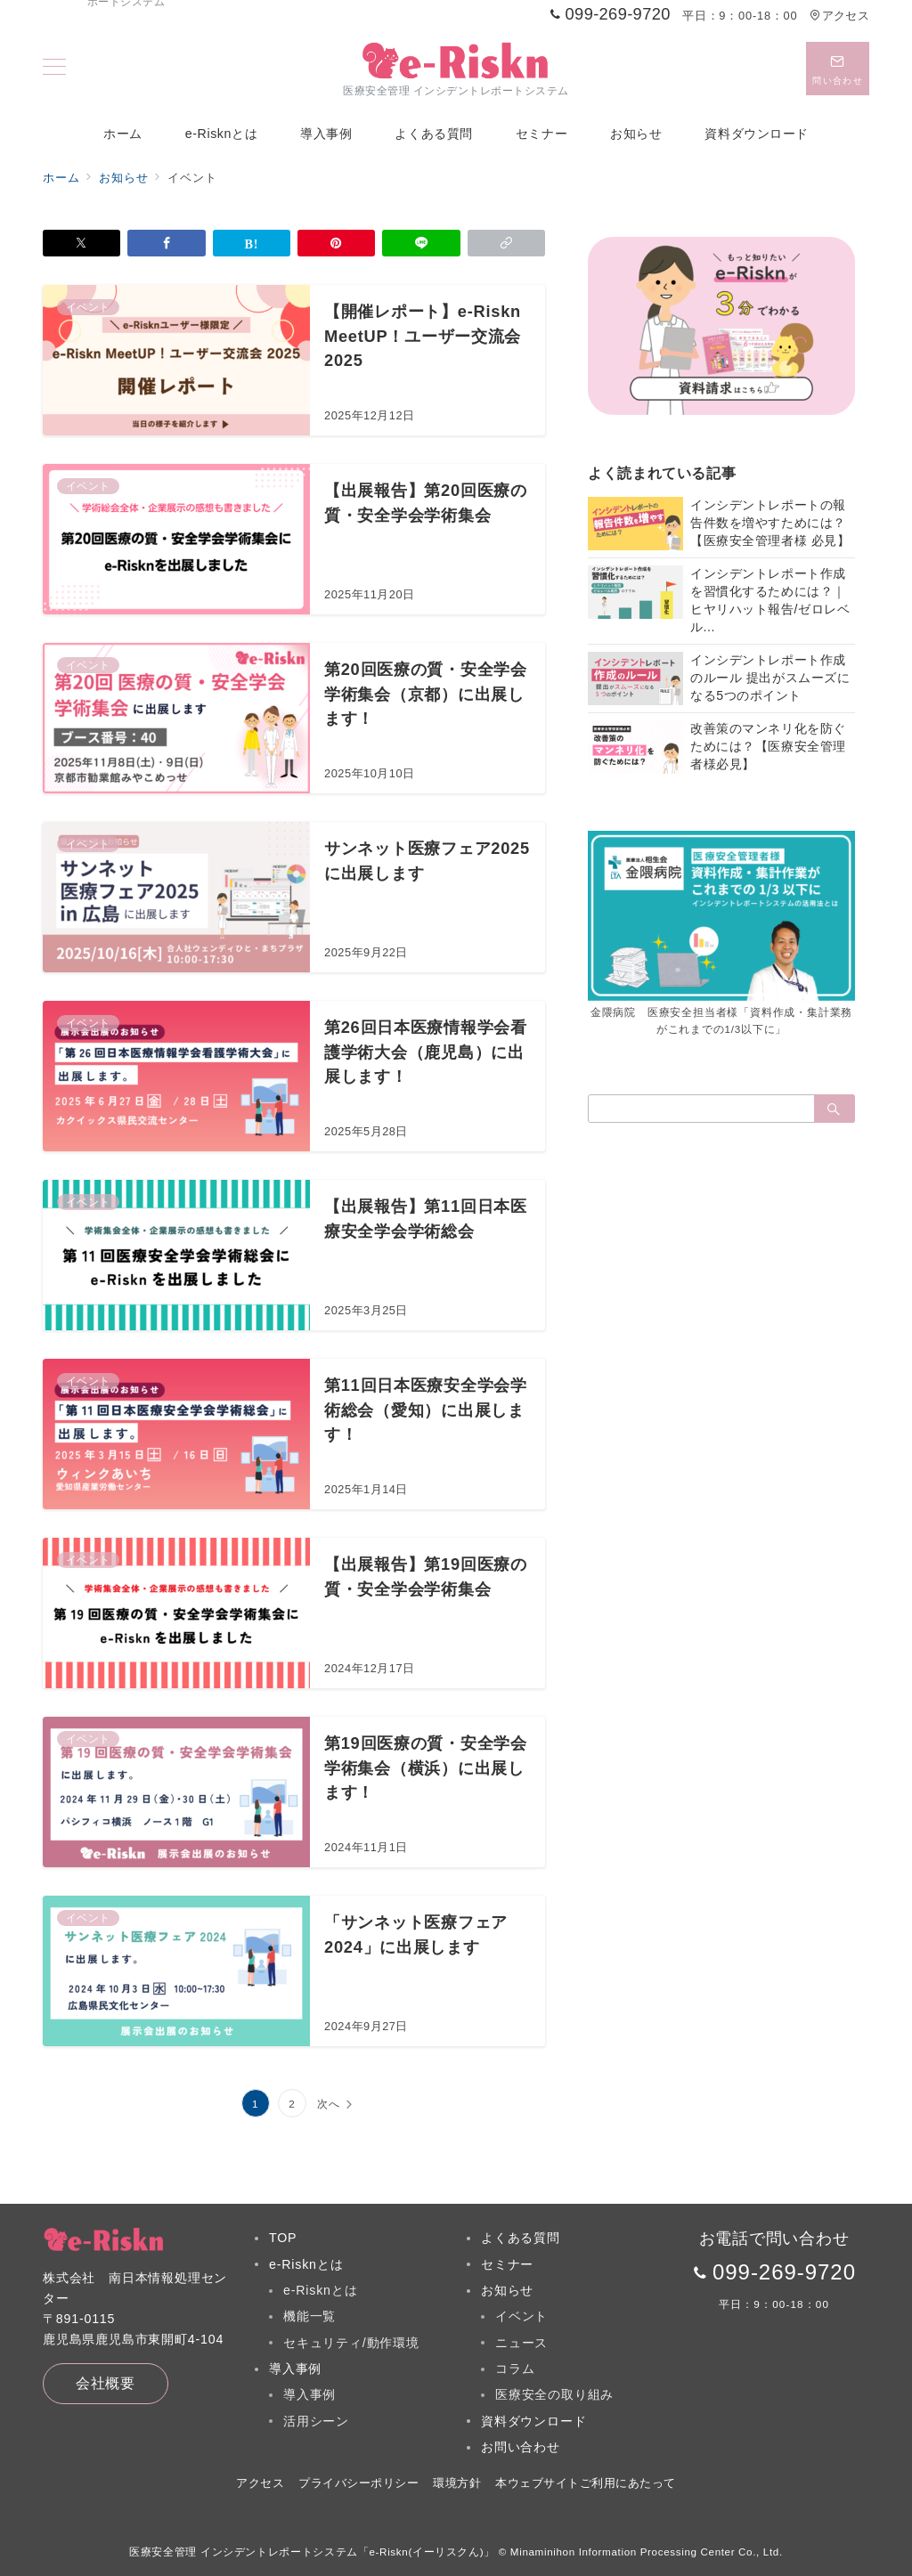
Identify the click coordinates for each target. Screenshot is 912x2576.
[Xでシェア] (81, 243)
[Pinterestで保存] (336, 243)
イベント (521, 2316)
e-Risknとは (320, 2290)
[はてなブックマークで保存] (251, 243)
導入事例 (309, 2394)
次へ (328, 2103)
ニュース (521, 2343)
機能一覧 (309, 2316)
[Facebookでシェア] (166, 243)
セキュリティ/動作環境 (351, 2343)
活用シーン (316, 2421)
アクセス (839, 15)
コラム (514, 2368)
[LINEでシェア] (421, 243)
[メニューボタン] (54, 68)
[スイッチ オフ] (838, 68)
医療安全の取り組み (554, 2394)
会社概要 (105, 2383)
